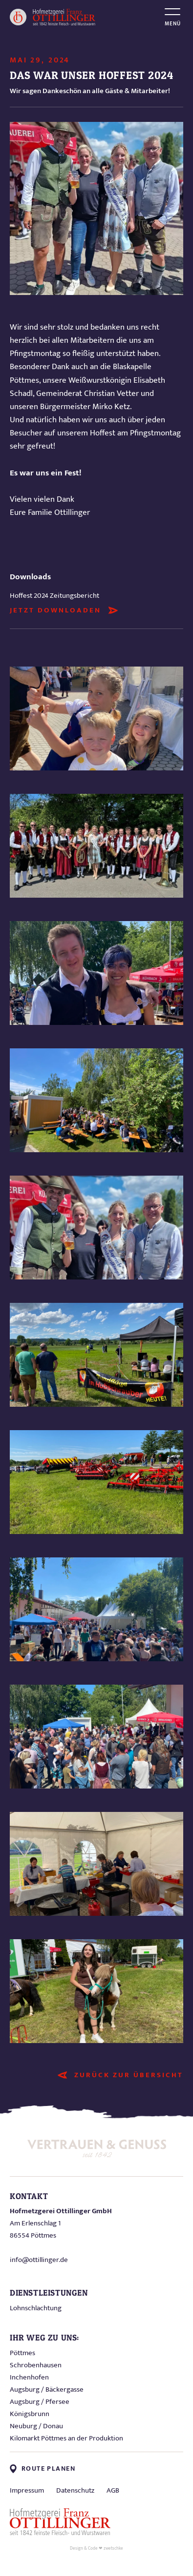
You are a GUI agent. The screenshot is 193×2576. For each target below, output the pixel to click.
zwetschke (113, 2548)
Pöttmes (22, 2353)
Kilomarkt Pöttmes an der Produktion (66, 2438)
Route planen (42, 2469)
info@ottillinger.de (39, 2260)
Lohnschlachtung (36, 2308)
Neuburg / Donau (36, 2426)
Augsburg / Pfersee (39, 2402)
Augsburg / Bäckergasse (47, 2389)
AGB (113, 2490)
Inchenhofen (29, 2377)
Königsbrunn (29, 2414)
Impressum (27, 2490)
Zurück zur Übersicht (128, 2075)
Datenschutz (75, 2490)
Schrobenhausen (36, 2365)
